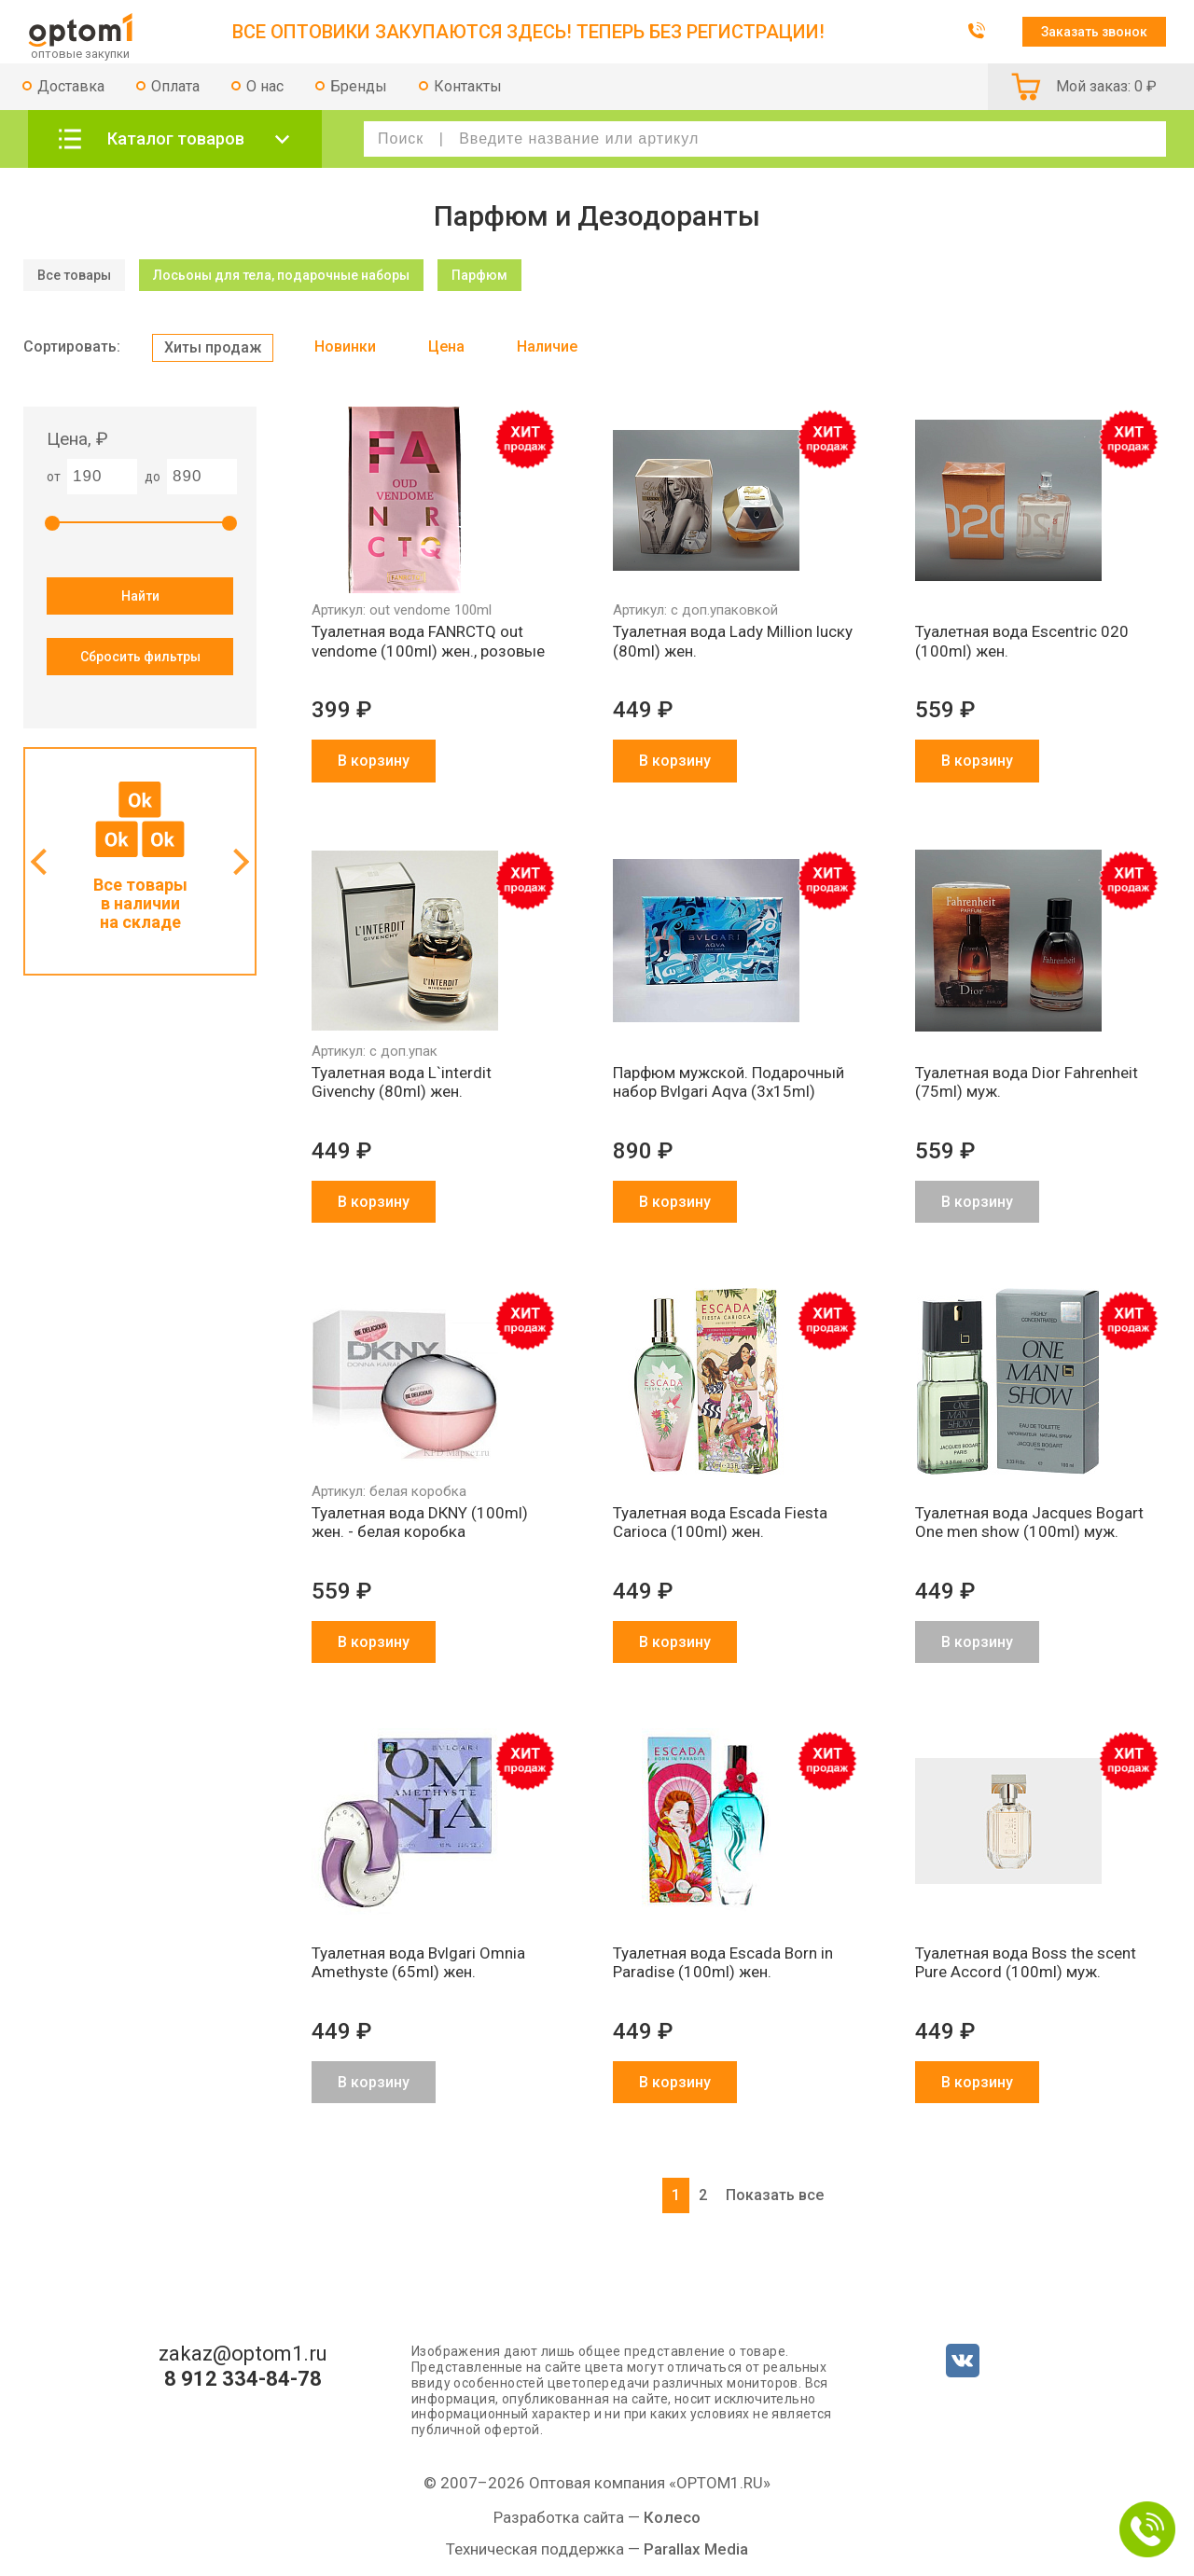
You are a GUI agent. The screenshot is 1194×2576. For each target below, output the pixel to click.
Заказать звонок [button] (1094, 31)
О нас (265, 86)
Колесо (672, 2517)
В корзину (374, 760)
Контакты (468, 86)
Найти (140, 596)
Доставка (70, 86)
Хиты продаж (212, 347)
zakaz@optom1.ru (243, 2354)
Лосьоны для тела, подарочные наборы (281, 275)
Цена (446, 346)
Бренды (358, 86)
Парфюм (479, 275)
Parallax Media (696, 2549)
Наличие (547, 346)
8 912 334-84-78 (243, 2379)
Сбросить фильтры (140, 656)
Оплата (175, 86)
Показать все (775, 2195)
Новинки (345, 346)
